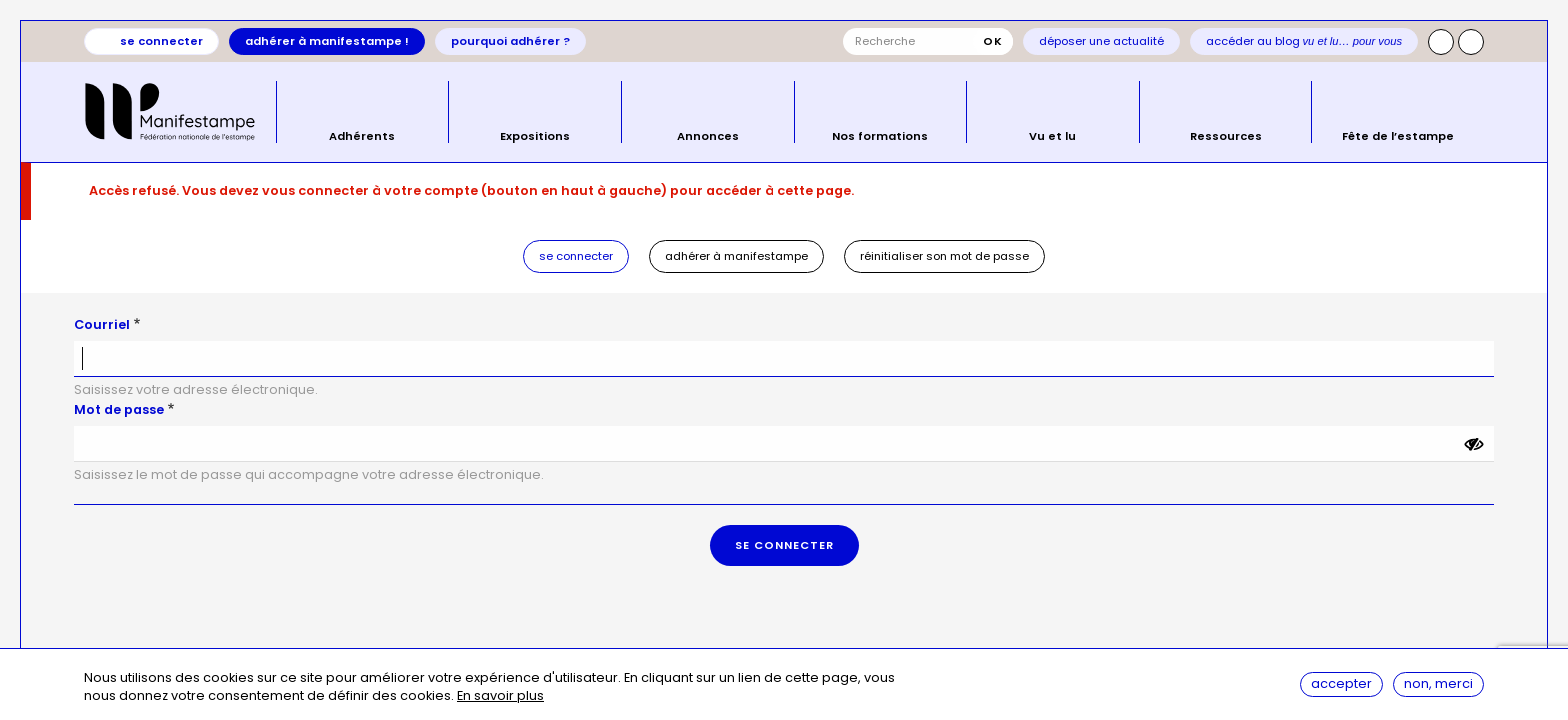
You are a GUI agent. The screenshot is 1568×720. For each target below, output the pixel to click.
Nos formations (880, 135)
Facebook (1471, 42)
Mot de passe (119, 409)
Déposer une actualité (1101, 41)
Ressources (1226, 135)
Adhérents (362, 135)
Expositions (535, 135)
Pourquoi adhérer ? (510, 41)
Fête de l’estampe (1398, 135)
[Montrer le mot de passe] (1474, 444)
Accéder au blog (1304, 41)
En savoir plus (500, 696)
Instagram (1441, 42)
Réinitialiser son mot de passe (944, 256)
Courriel (102, 324)
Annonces (708, 135)
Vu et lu (1052, 135)
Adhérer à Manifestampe (736, 256)
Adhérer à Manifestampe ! (327, 41)
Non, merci (1438, 683)
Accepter (1341, 683)
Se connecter (161, 41)
